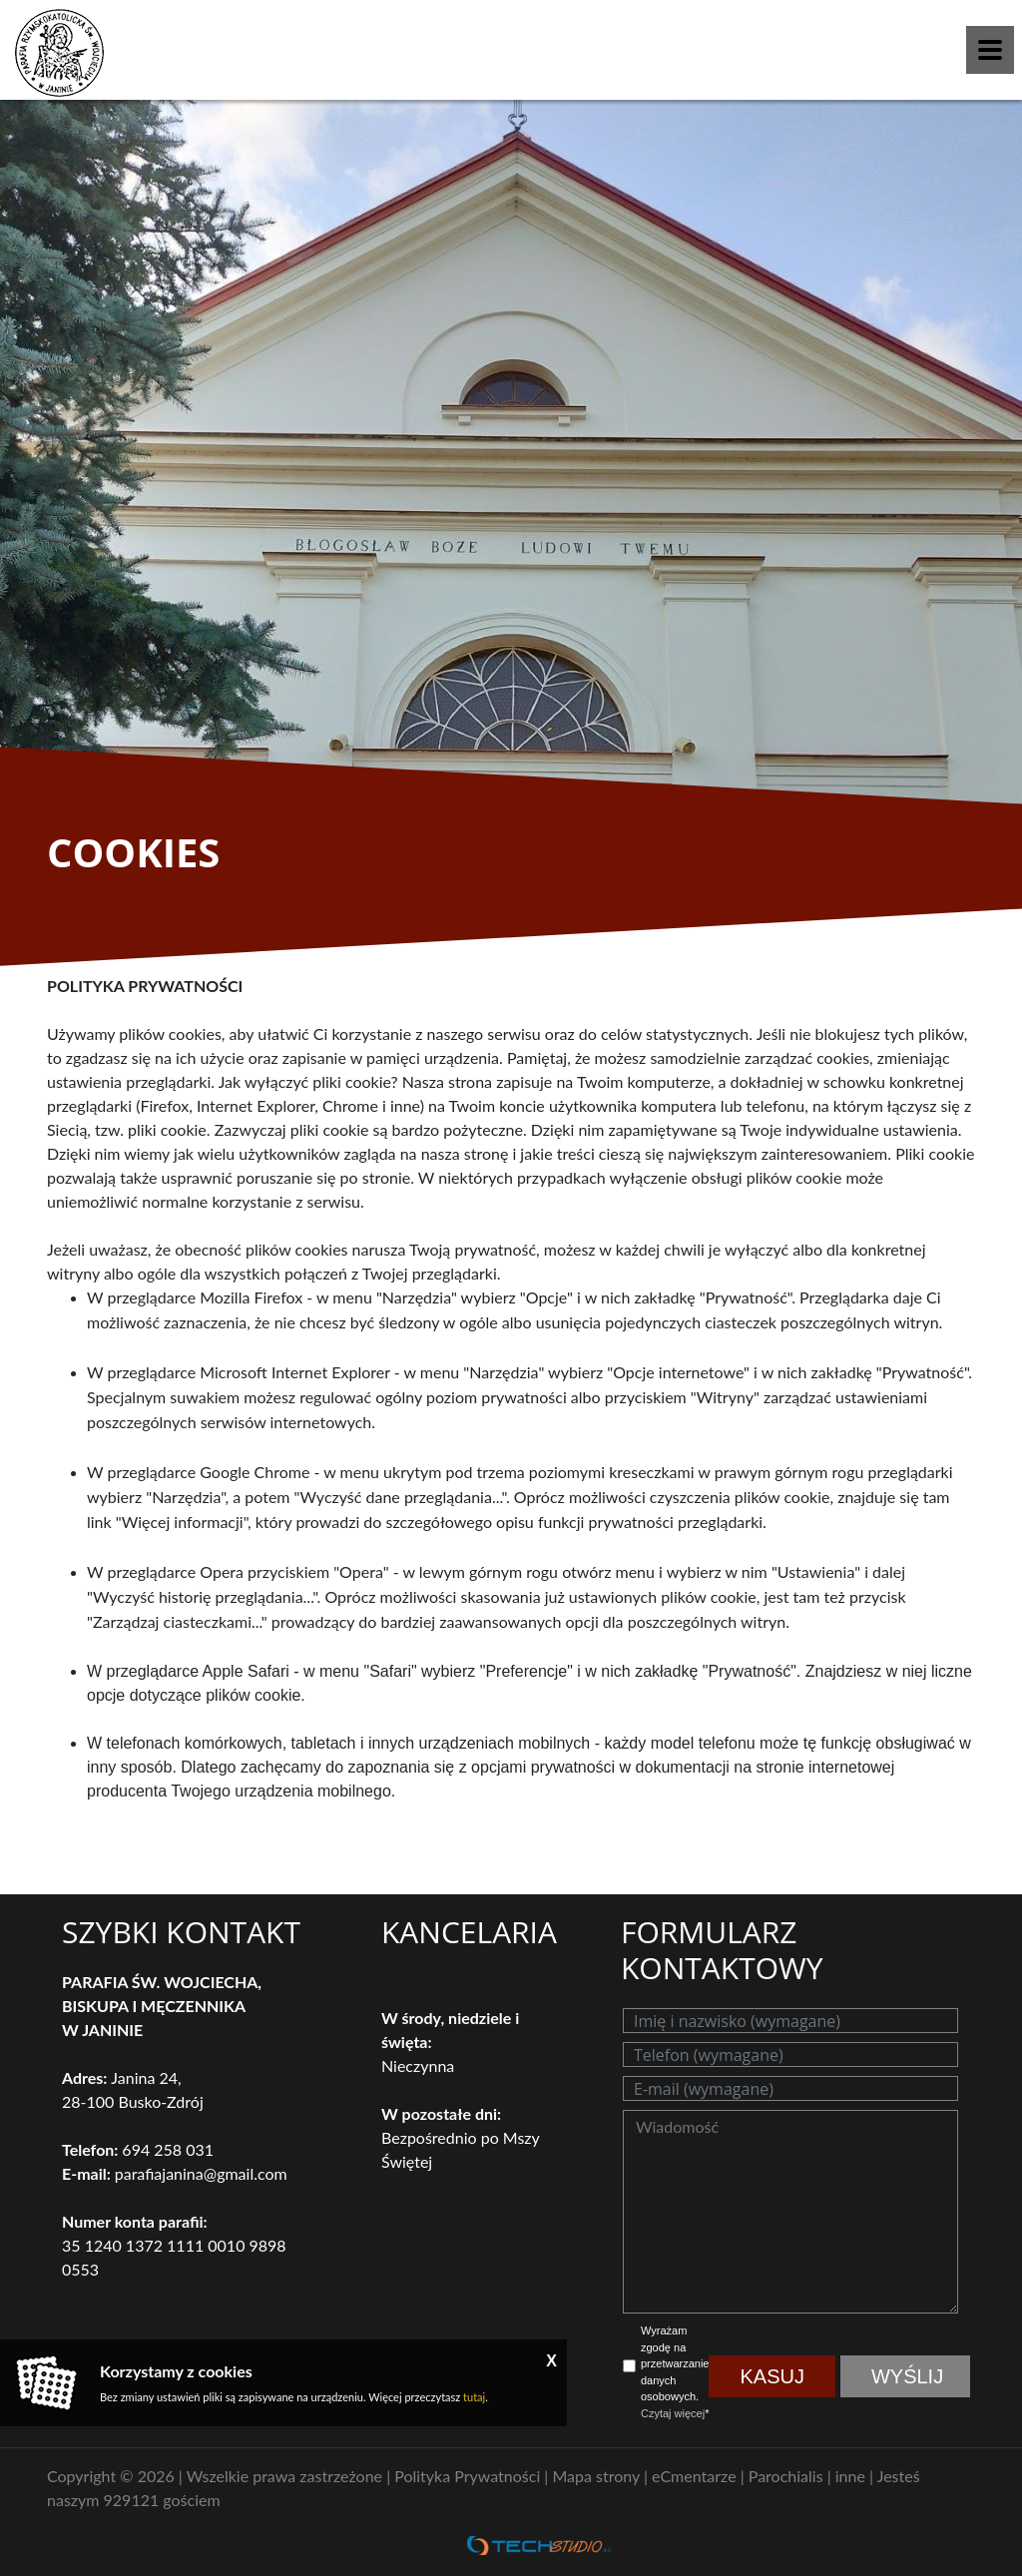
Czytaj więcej (673, 2413)
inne (852, 2475)
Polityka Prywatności (469, 2475)
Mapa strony (598, 2475)
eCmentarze (696, 2475)
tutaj (474, 2396)
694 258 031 (168, 2149)
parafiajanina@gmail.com (201, 2173)
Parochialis (788, 2475)
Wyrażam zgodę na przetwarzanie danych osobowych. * (675, 2371)
